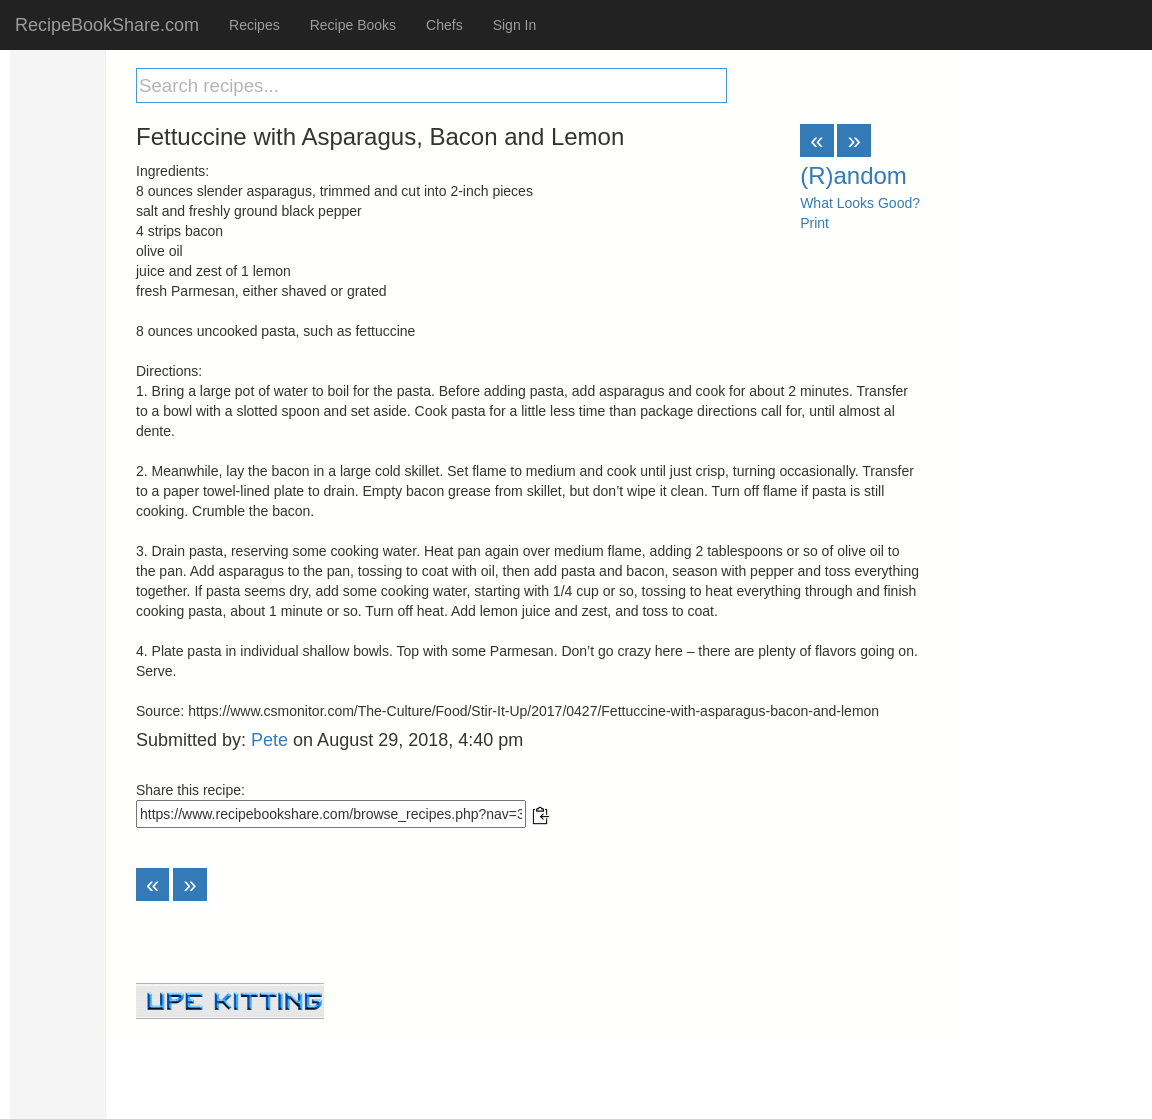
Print (814, 223)
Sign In (515, 25)
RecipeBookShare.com (107, 25)
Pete (269, 740)
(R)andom (853, 175)
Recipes (254, 25)
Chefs (444, 25)
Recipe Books (353, 25)
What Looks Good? (860, 203)
